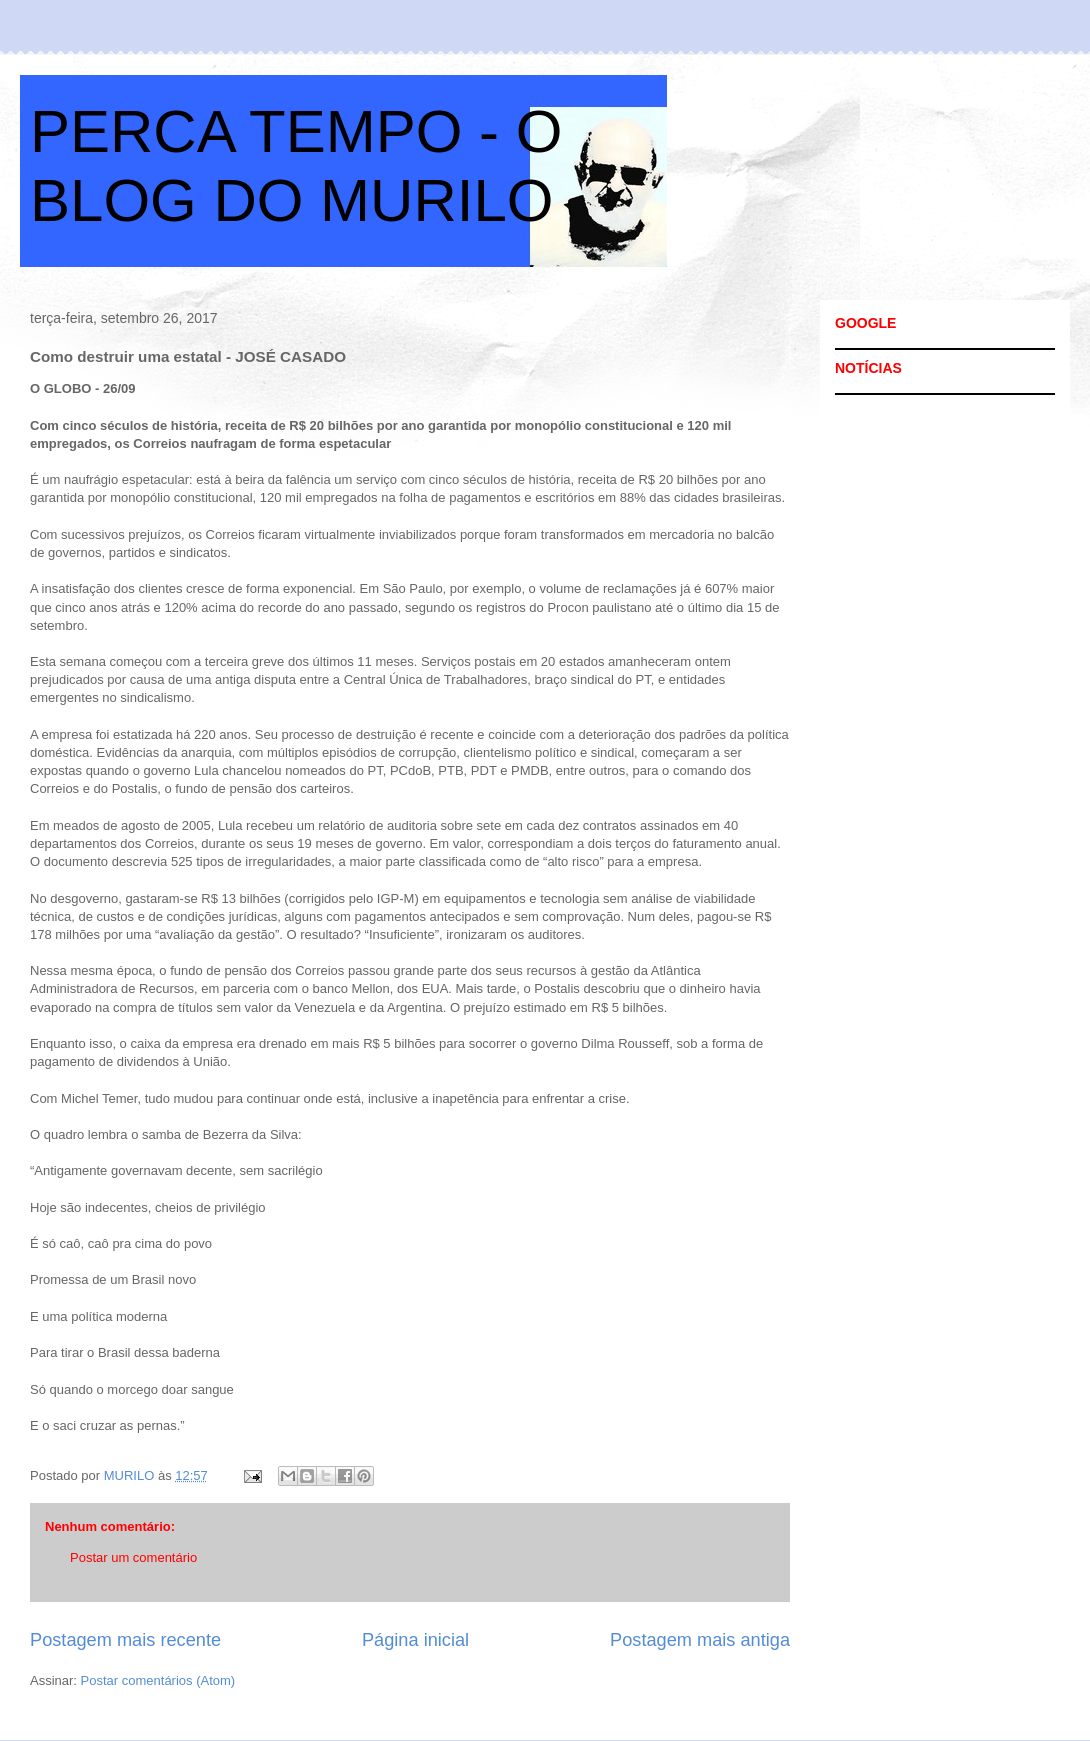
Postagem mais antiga (700, 1640)
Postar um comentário (133, 1557)
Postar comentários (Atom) (158, 1680)
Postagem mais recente (125, 1640)
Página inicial (415, 1640)
